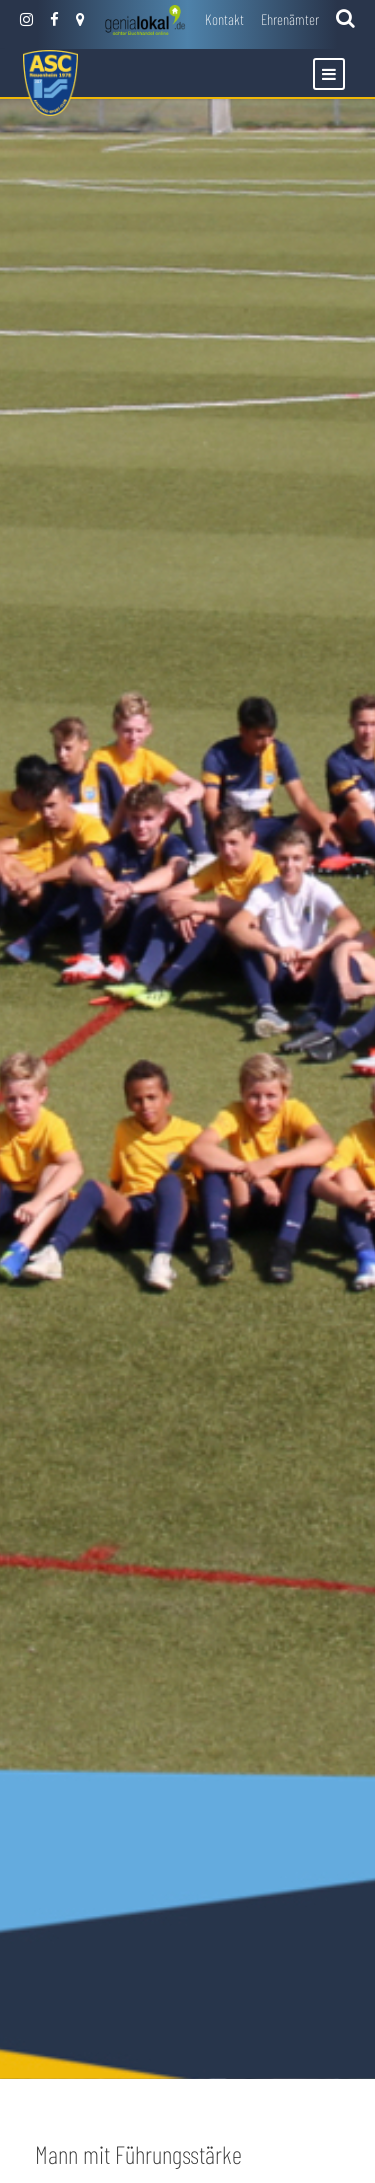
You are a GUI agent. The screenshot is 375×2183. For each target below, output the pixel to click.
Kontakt (224, 19)
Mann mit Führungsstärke (138, 2154)
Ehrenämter (290, 19)
